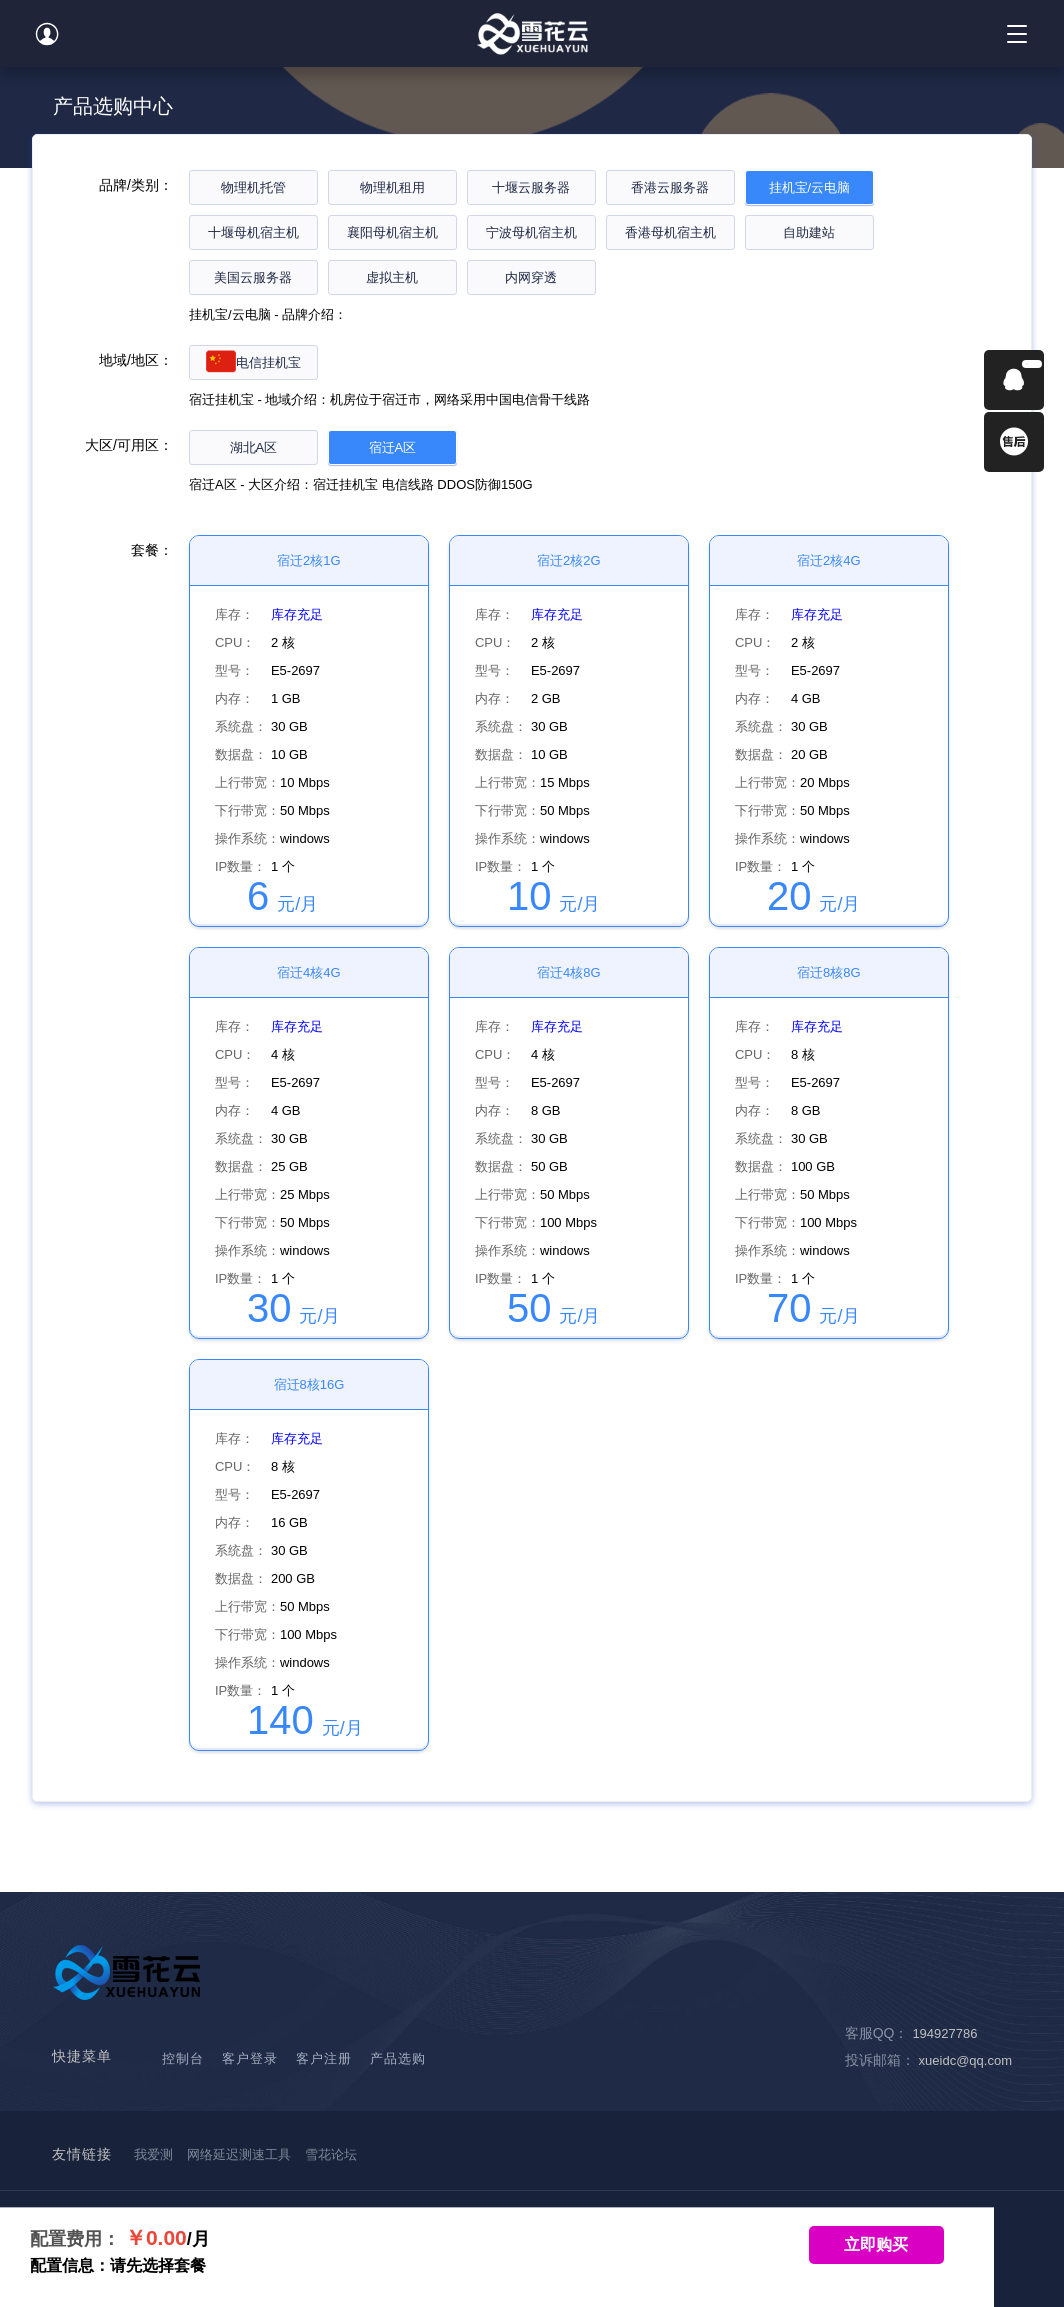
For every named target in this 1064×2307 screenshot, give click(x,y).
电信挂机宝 (253, 362)
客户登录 (250, 2058)
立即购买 (876, 2244)
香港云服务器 (670, 187)
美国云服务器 (253, 277)
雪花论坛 (331, 2154)
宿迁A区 (393, 447)
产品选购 (398, 2058)
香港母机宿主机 (670, 232)
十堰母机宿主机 (253, 232)
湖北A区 (254, 447)
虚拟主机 (392, 277)
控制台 (183, 2058)
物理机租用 (392, 187)
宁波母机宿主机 (531, 232)
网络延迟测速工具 (239, 2154)
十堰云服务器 (531, 187)
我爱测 (153, 2154)
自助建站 (809, 232)
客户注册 (324, 2058)
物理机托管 (253, 187)
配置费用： (75, 2239)
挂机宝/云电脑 (810, 187)
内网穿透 (531, 277)
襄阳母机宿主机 (392, 232)
